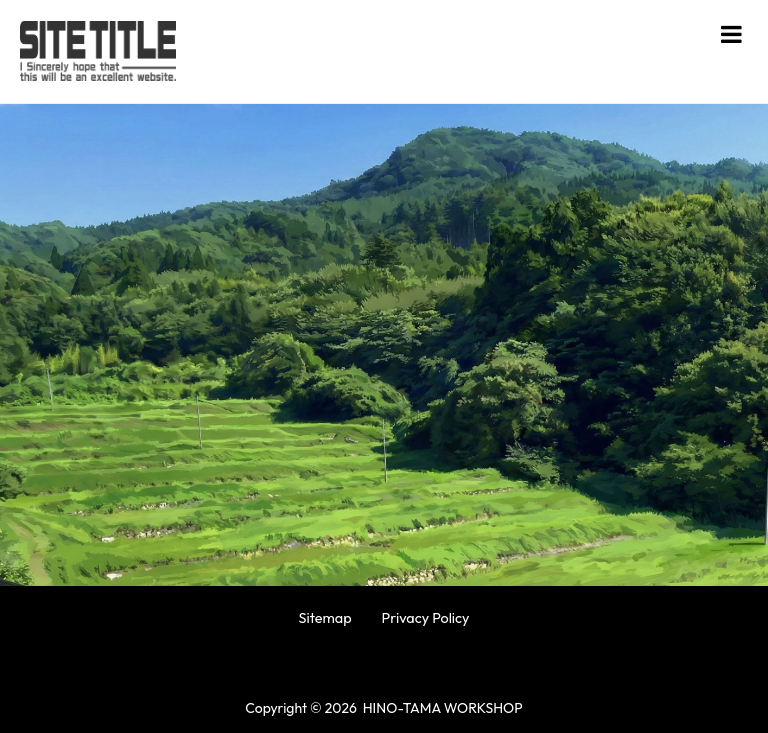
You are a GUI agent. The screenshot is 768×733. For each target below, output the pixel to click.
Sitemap (324, 618)
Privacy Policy (426, 618)
